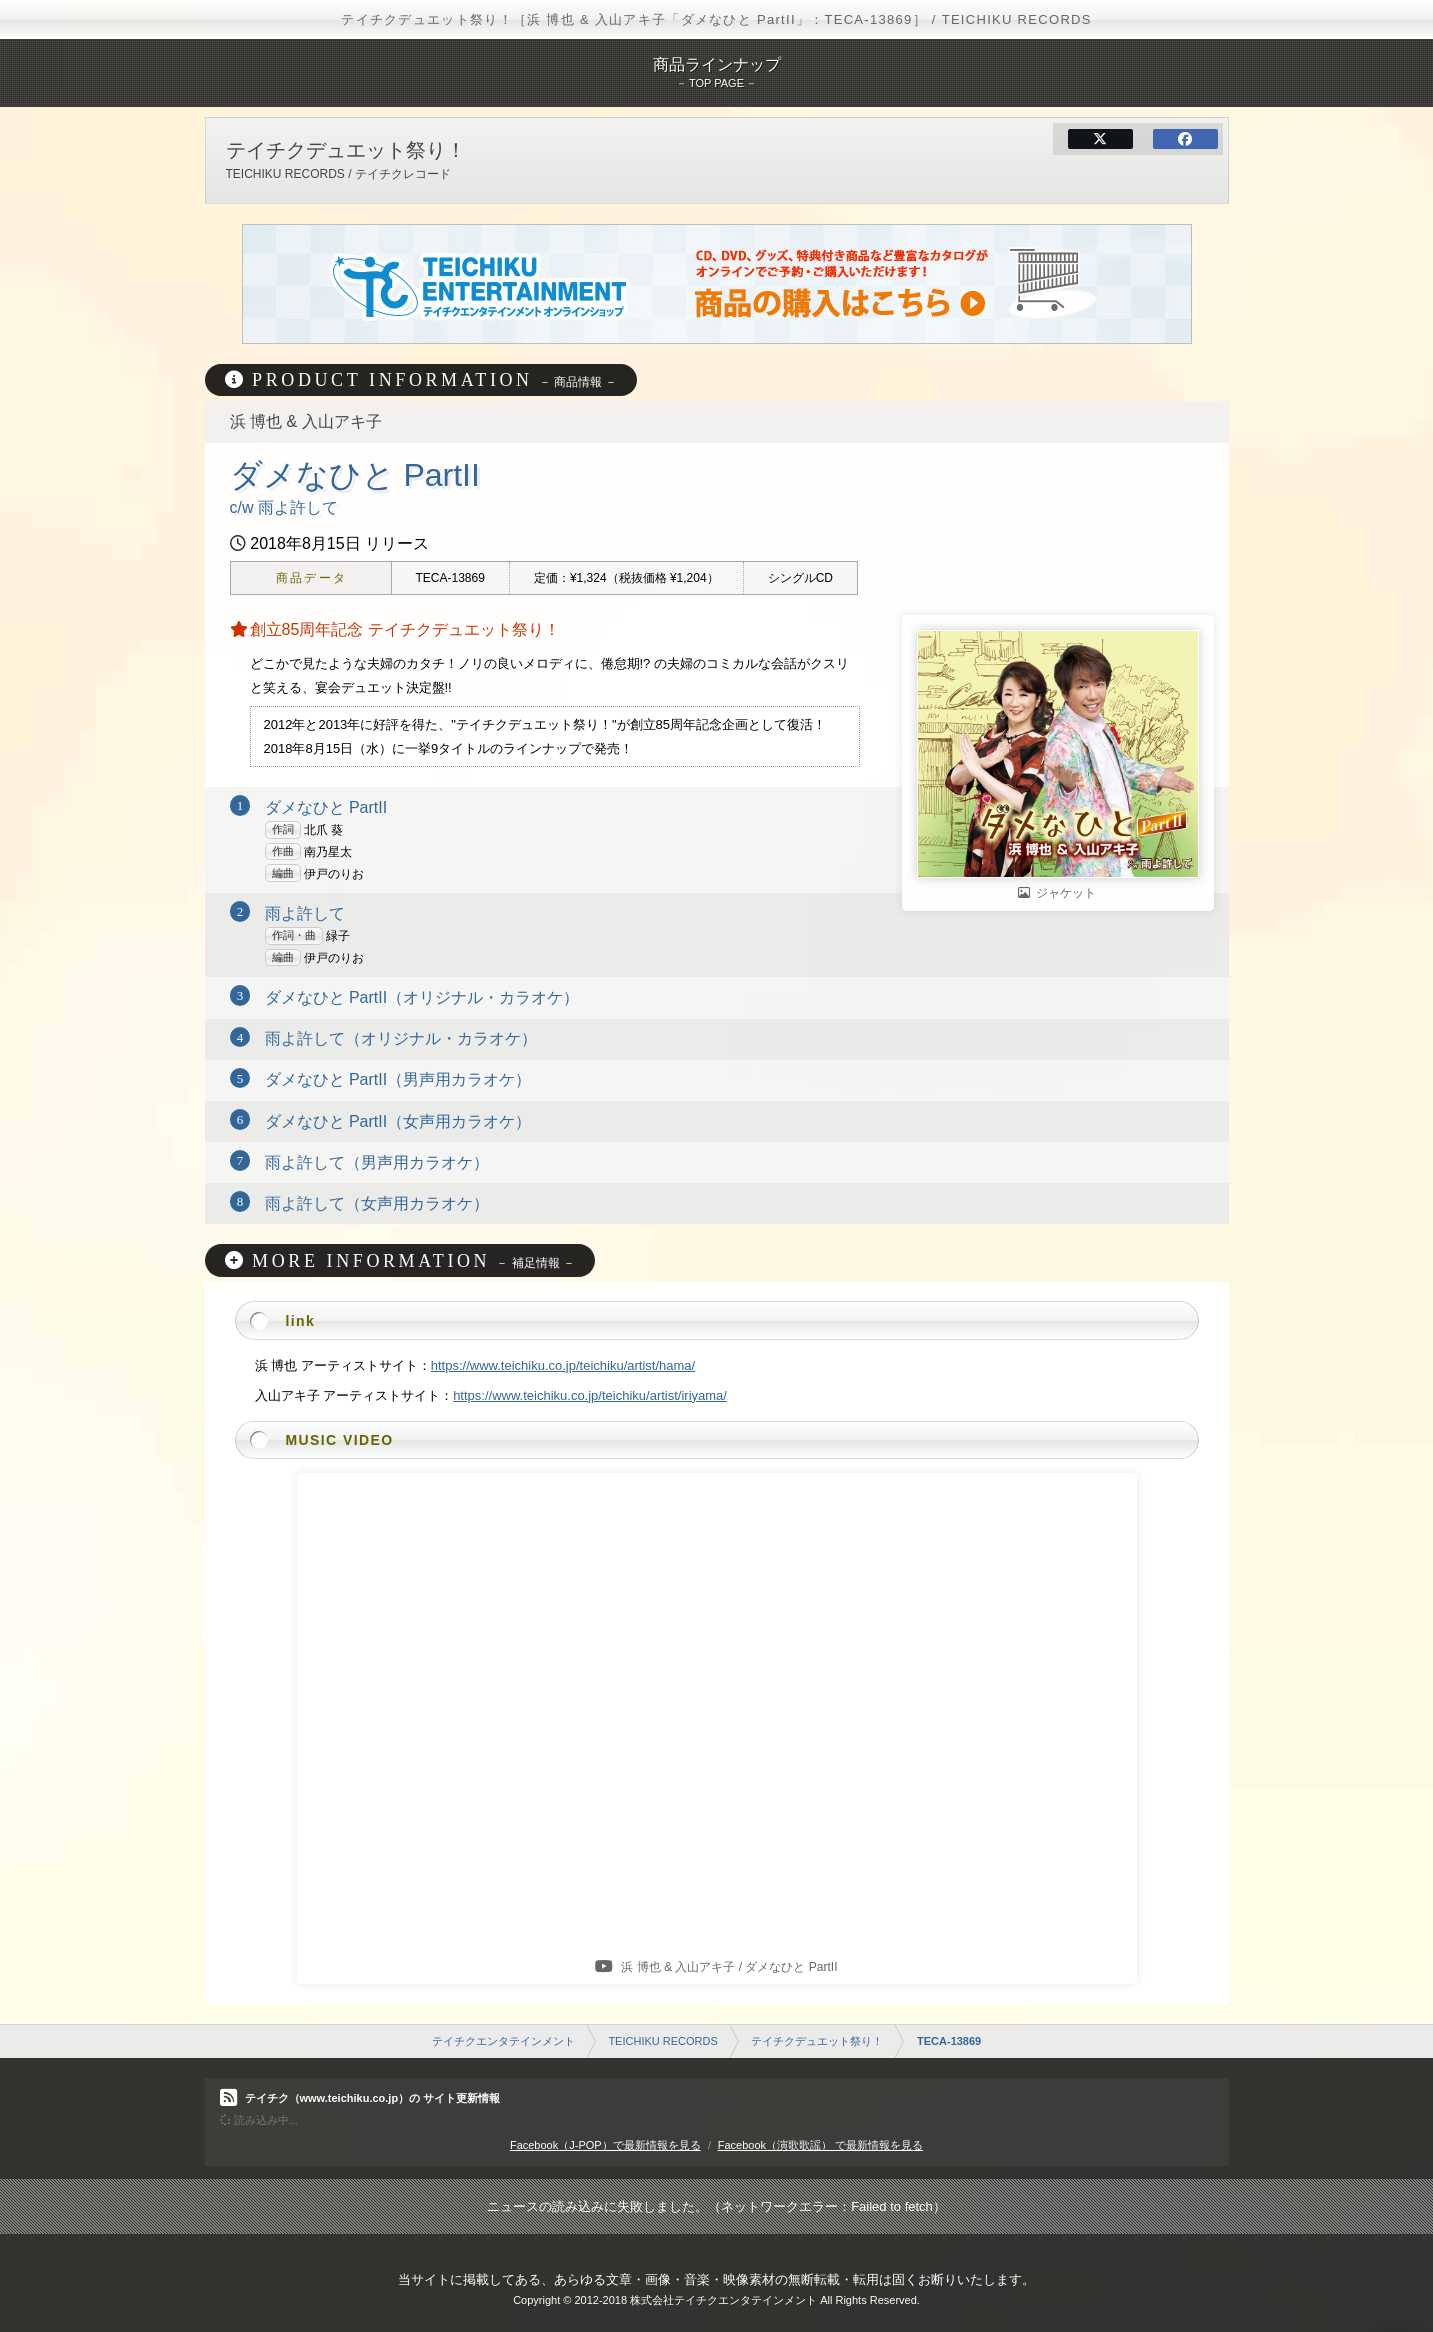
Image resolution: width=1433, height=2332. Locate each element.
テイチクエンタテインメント (503, 2041)
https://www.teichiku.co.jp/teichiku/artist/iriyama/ (590, 1395)
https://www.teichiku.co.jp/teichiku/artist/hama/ (563, 1365)
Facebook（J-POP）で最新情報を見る (605, 2145)
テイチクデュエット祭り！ (817, 2041)
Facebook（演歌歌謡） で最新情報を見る (820, 2145)
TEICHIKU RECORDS (662, 2041)
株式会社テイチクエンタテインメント (723, 2300)
